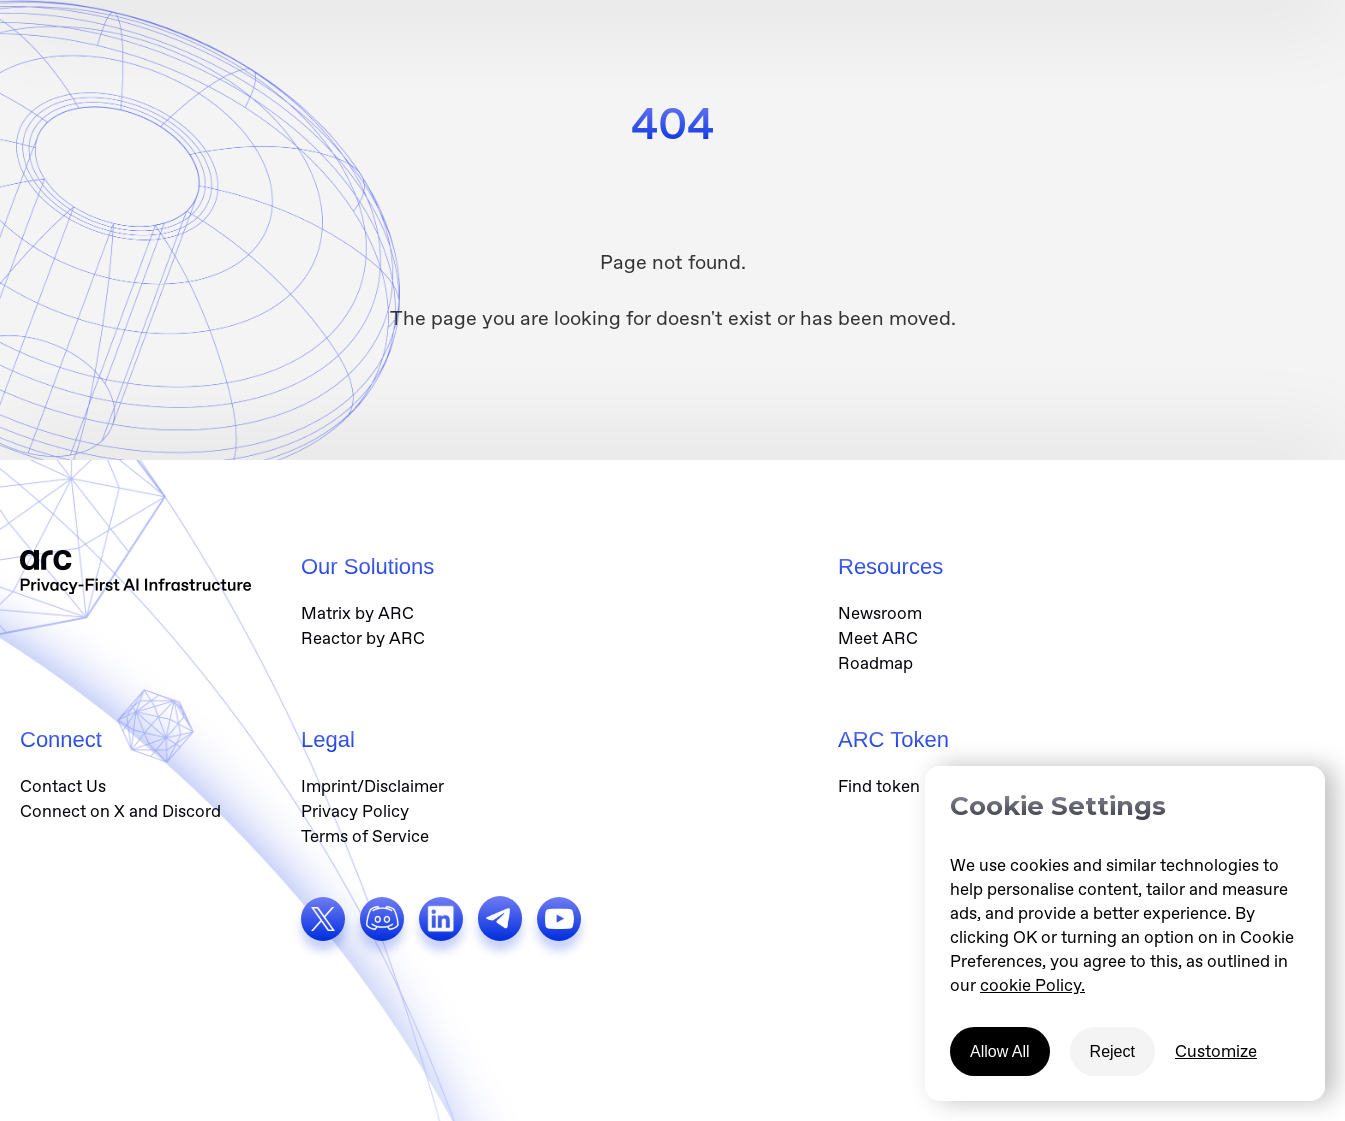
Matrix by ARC (357, 613)
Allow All (1000, 1051)
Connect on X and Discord (120, 811)
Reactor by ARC (363, 638)
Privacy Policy (355, 811)
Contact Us (63, 786)
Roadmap (875, 663)
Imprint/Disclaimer (372, 786)
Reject (1112, 1051)
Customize (1216, 1051)
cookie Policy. (1032, 985)
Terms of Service (365, 836)
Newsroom (880, 613)
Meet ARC (878, 638)
